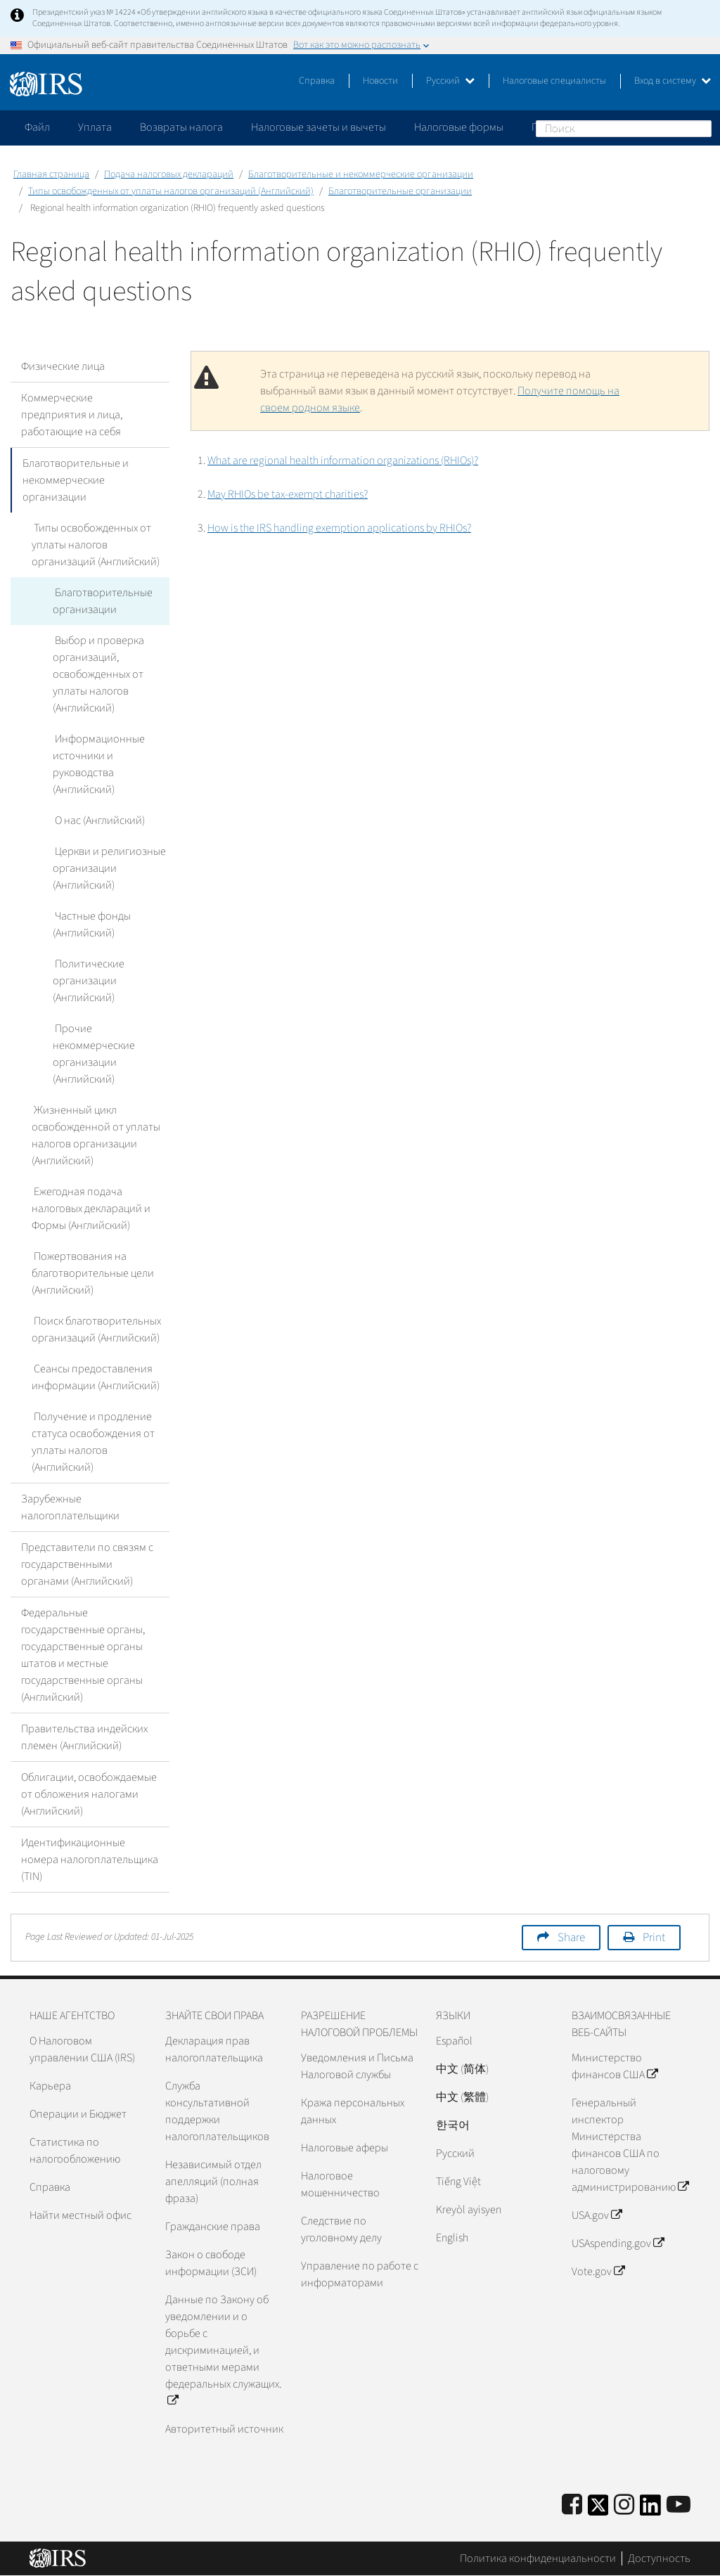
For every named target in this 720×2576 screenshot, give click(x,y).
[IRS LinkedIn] (650, 2509)
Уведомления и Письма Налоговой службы (357, 2066)
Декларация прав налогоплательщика (214, 2049)
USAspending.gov (618, 2243)
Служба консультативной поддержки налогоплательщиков (217, 2111)
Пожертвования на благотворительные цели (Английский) (93, 1273)
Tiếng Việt (458, 2181)
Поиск (700, 128)
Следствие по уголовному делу (341, 2229)
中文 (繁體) (462, 2097)
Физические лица (63, 366)
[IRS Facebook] (572, 2505)
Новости (380, 81)
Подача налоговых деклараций (168, 174)
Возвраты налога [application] (181, 127)
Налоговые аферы (344, 2148)
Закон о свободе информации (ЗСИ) (211, 2263)
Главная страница (51, 174)
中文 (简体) (462, 2069)
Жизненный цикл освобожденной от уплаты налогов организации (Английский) (96, 1135)
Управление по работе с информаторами (359, 2274)
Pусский (455, 2153)
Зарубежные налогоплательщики (70, 1507)
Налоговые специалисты (554, 81)
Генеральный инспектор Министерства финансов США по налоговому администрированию (630, 2145)
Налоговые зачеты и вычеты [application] (318, 127)
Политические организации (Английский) (87, 980)
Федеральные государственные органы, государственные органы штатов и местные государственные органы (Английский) (83, 1655)
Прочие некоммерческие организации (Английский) (94, 1054)
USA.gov (597, 2215)
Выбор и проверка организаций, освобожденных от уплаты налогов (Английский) (98, 674)
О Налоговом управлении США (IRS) (82, 2049)
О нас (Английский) (98, 820)
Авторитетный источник (224, 2429)
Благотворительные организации (400, 191)
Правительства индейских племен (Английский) (84, 1737)
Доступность (659, 2558)
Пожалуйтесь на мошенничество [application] (611, 127)
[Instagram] (624, 2505)
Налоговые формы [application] (458, 127)
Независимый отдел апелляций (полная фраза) (213, 2181)
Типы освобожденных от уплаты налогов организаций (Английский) (171, 191)
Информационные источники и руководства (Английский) (98, 764)
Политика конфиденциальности (538, 2558)
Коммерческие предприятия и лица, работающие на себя (71, 414)
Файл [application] (37, 127)
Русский (450, 81)
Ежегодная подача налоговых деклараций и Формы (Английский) (91, 1208)
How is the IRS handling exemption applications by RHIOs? (339, 528)
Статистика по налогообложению (75, 2150)
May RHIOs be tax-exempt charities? (287, 494)
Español (454, 2041)
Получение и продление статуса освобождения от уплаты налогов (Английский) (93, 1442)
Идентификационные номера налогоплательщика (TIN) (89, 1859)
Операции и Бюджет (78, 2114)
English (452, 2238)
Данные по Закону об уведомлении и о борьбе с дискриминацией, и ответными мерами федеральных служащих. (223, 2350)
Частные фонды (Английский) (91, 924)
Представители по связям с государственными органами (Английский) (87, 1564)
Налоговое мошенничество (340, 2184)
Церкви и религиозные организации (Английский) (108, 868)
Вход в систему (672, 81)
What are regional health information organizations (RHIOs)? (342, 460)
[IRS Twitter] (598, 2509)
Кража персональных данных (352, 2111)
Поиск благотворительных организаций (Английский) (96, 1329)
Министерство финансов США (614, 2066)
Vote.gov (598, 2271)
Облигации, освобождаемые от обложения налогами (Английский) (89, 1794)
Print (654, 1937)
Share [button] (571, 1937)
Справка (317, 81)
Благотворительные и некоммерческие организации (360, 174)
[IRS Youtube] (678, 2505)
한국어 (453, 2125)
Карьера (50, 2086)
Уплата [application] (95, 127)
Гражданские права (212, 2226)
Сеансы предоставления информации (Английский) (96, 1377)
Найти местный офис (80, 2215)
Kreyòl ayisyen (468, 2209)
